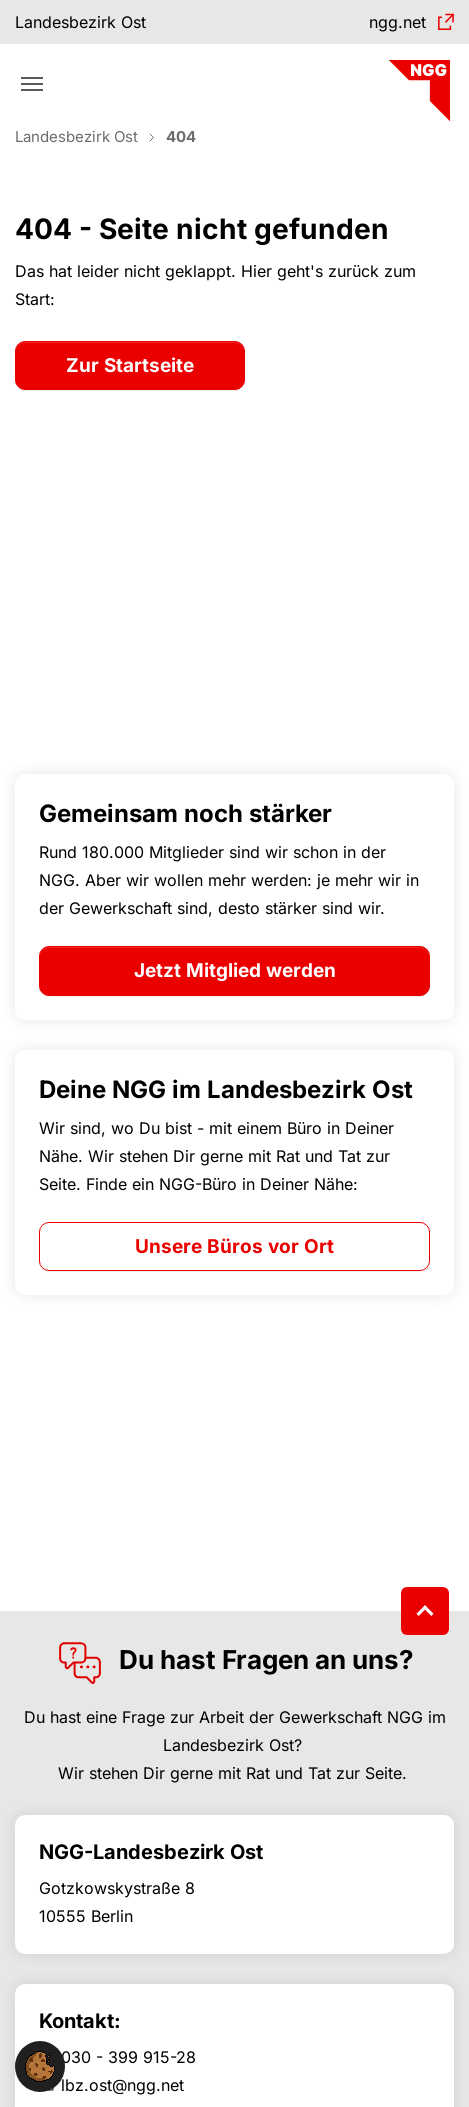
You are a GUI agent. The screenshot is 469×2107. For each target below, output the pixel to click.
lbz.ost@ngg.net (122, 2085)
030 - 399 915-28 (128, 2057)
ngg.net (397, 22)
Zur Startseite (130, 365)
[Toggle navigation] (32, 84)
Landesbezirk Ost (80, 22)
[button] (40, 2065)
